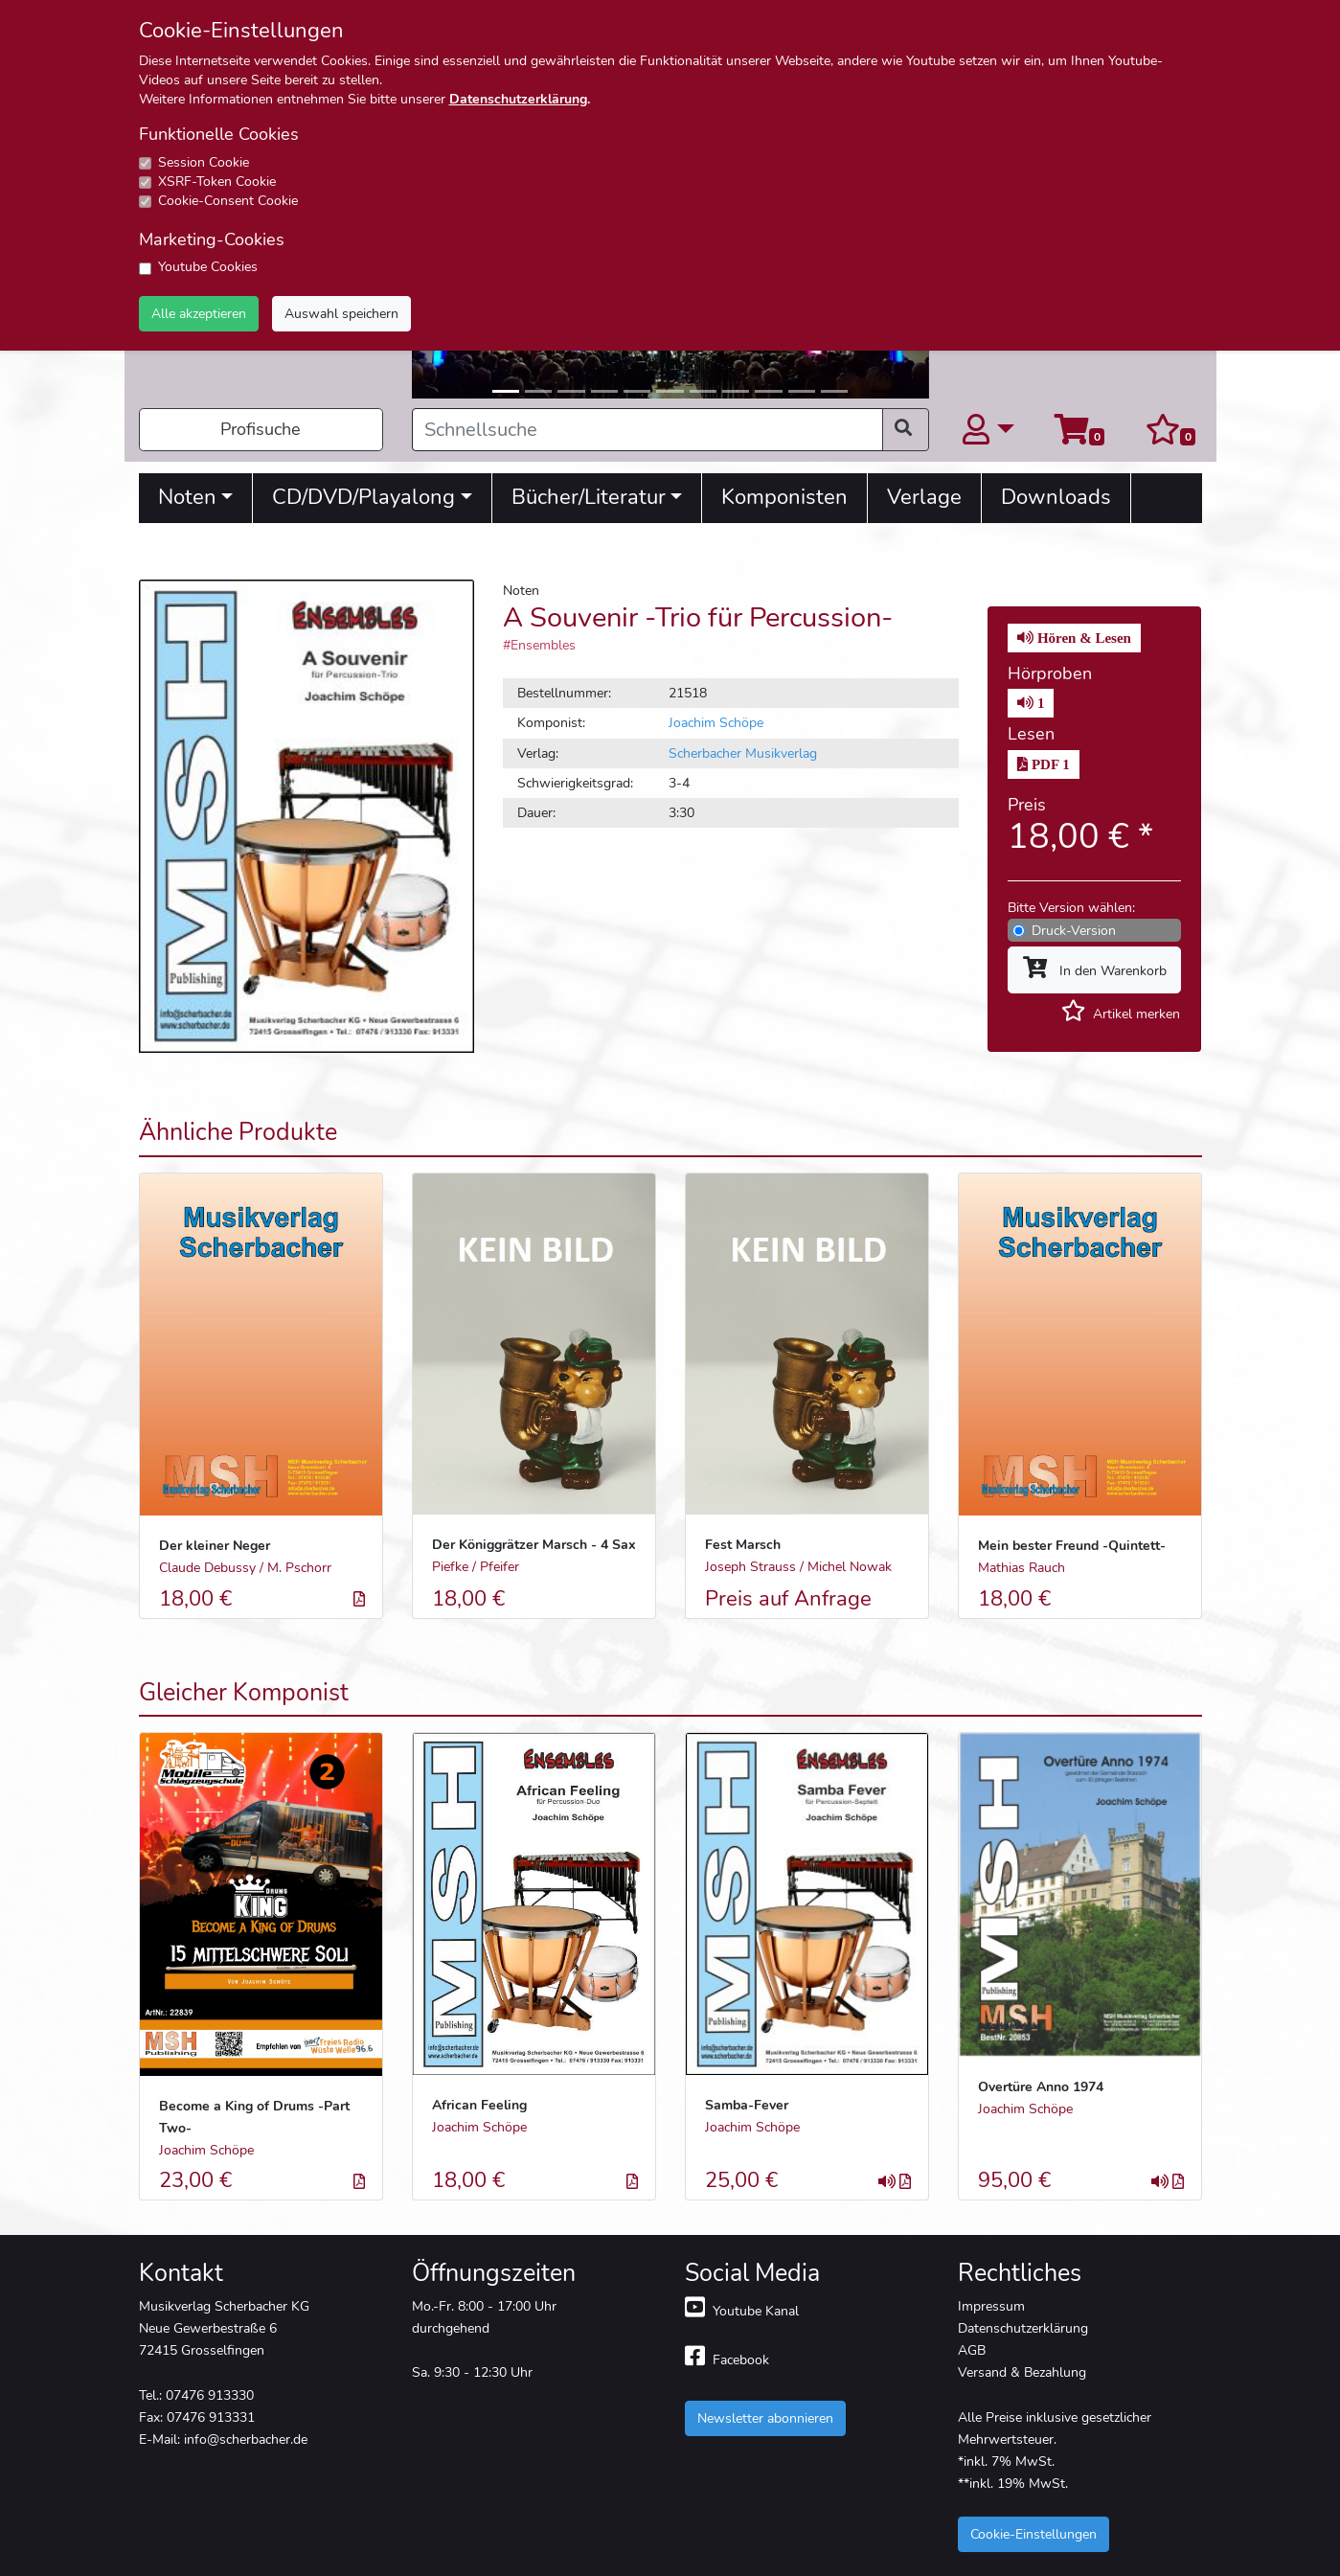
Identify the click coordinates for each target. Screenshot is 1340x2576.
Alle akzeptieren (198, 313)
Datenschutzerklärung (518, 99)
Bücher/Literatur (588, 497)
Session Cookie (203, 162)
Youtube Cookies (208, 267)
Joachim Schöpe (716, 722)
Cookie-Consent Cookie (228, 201)
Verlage (924, 497)
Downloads (1056, 497)
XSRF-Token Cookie (217, 181)
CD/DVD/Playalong (363, 497)
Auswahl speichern (341, 313)
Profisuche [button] (260, 429)
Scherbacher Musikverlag (743, 753)
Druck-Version (1074, 930)
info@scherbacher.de (245, 2439)
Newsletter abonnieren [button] (765, 2418)
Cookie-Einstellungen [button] (1033, 2533)
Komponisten (784, 497)
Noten (187, 497)
